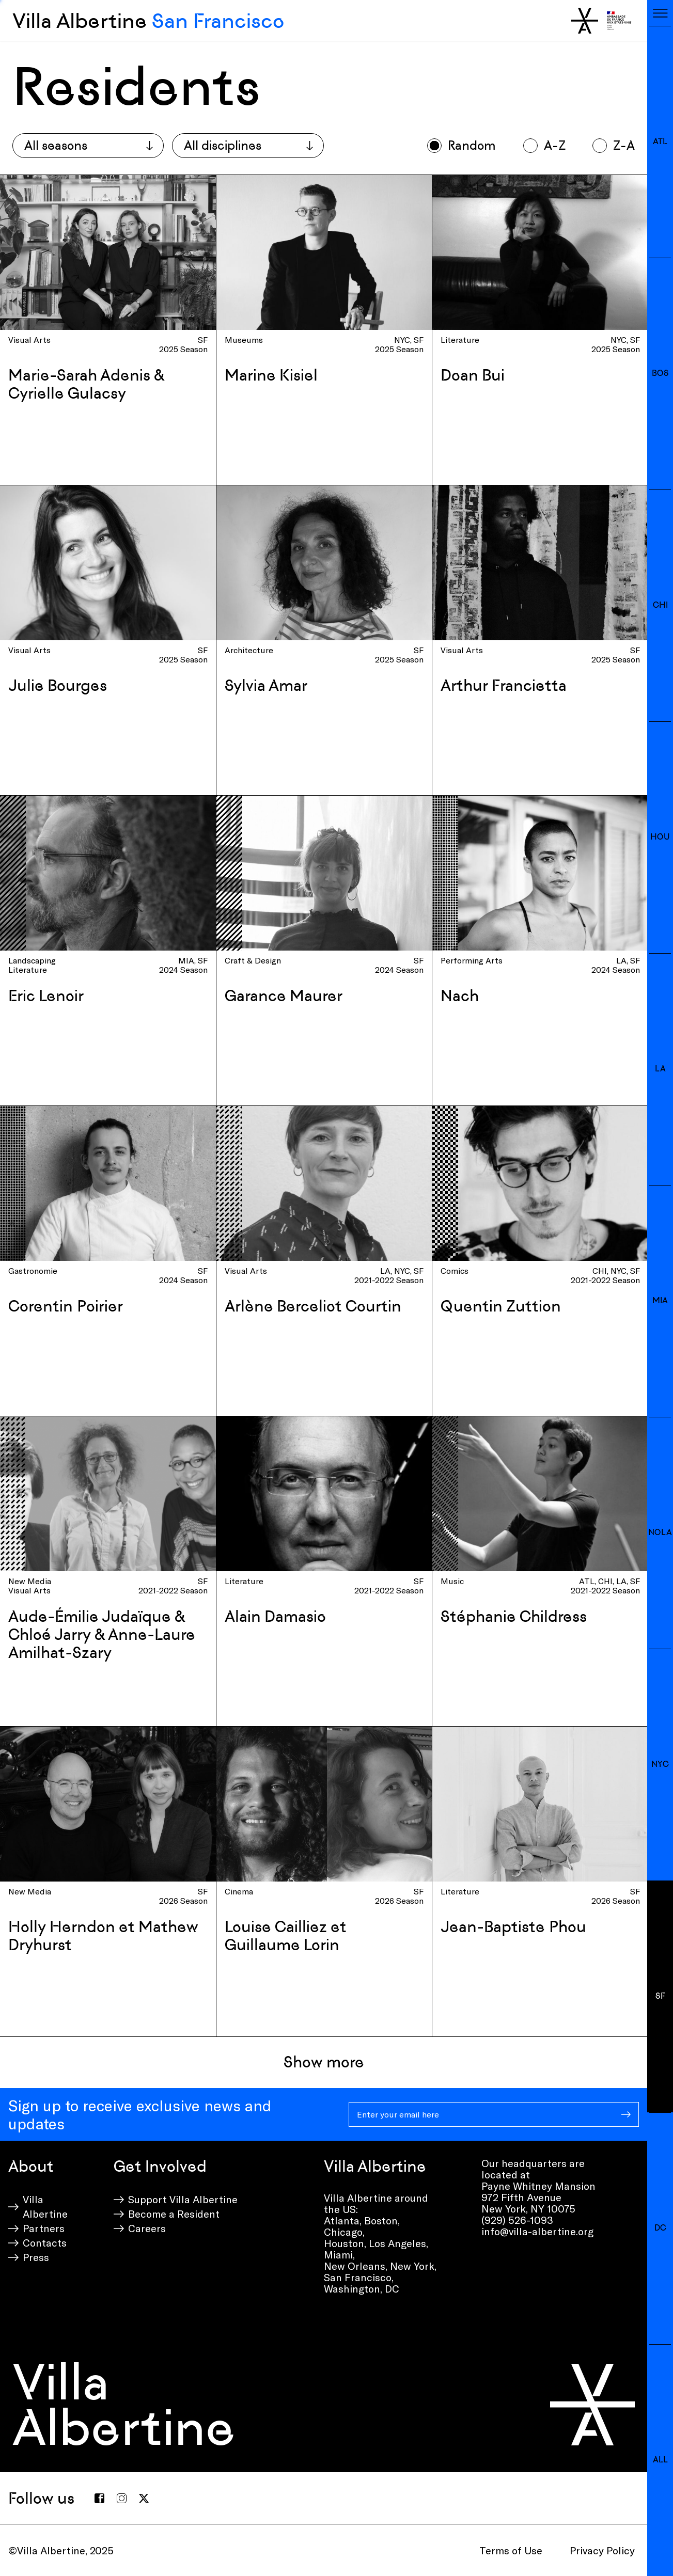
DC (660, 2228)
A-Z (555, 145)
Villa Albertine (148, 20)
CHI (660, 605)
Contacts (45, 2242)
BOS (660, 373)
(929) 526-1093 (517, 2220)
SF (660, 1996)
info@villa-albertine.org (537, 2231)
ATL (660, 141)
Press (36, 2257)
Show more (324, 2062)
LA (660, 1068)
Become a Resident (174, 2213)
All (660, 2459)
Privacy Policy (602, 2550)
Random (472, 145)
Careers (147, 2228)
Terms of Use (510, 2550)
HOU (660, 837)
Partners (44, 2228)
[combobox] (88, 145)
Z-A (624, 145)
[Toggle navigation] (660, 13)
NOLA (660, 1532)
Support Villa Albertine (183, 2199)
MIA (660, 1300)
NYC (660, 1764)
